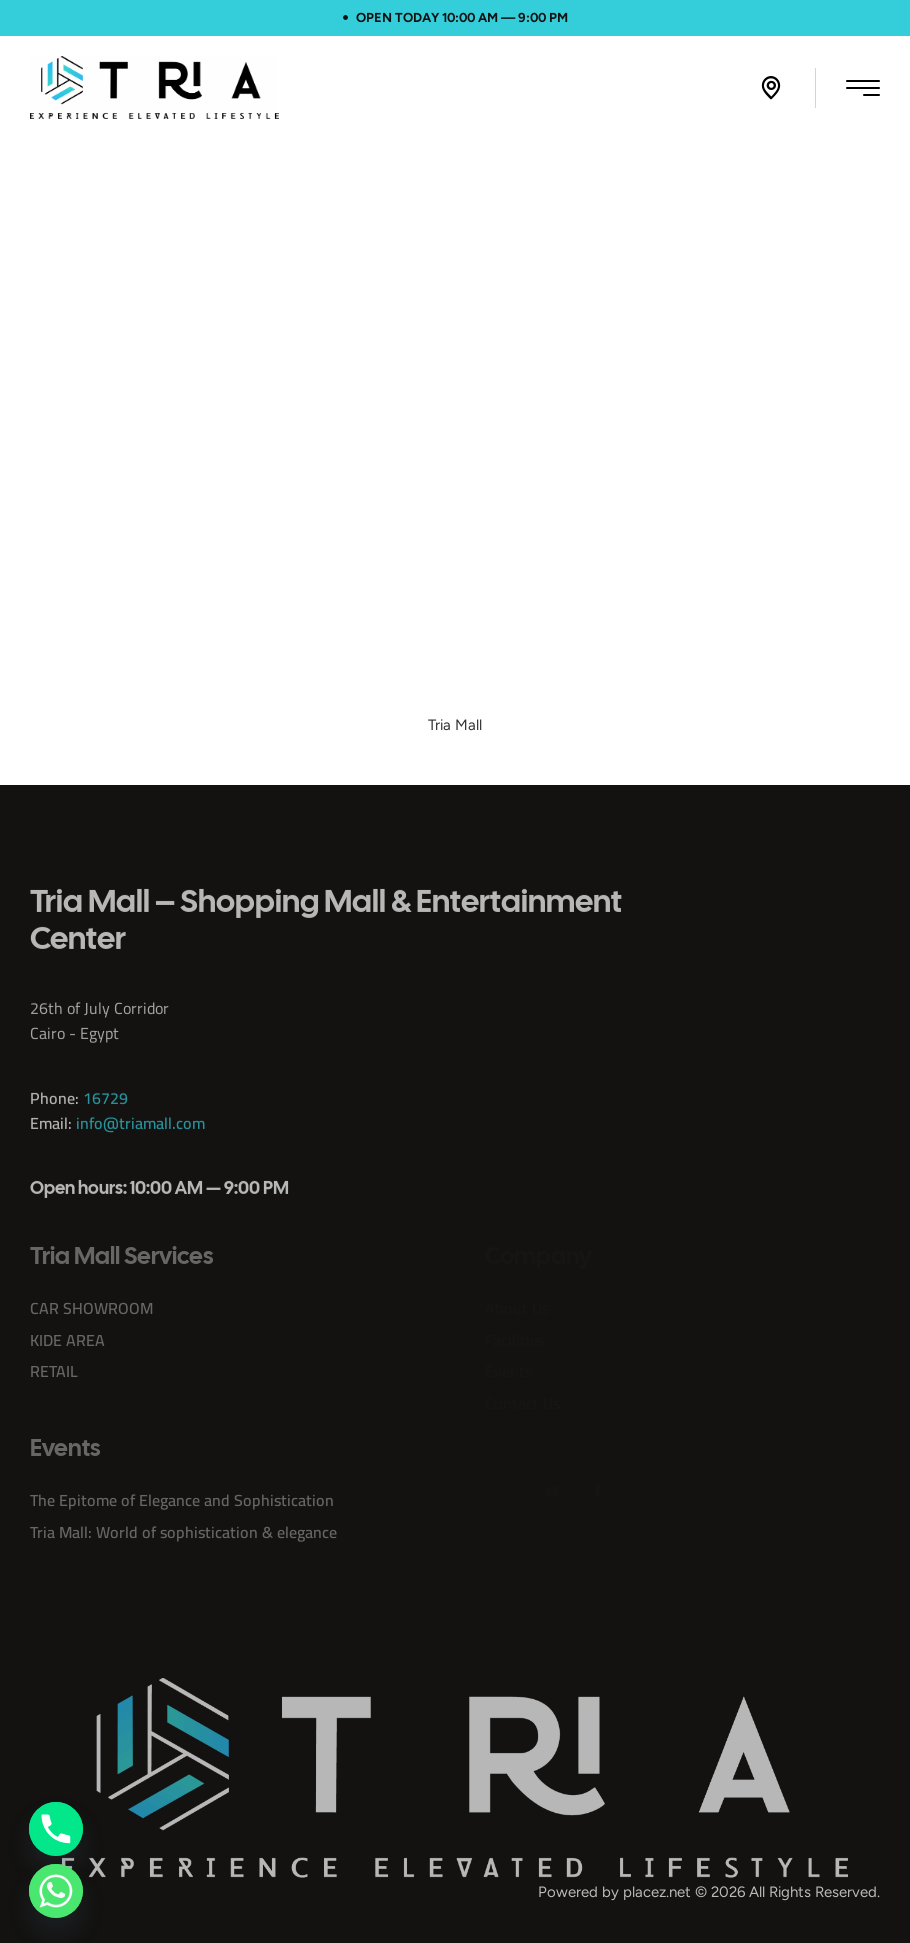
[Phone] (56, 1829)
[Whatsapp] (56, 1891)
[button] (771, 88)
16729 (105, 1122)
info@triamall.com (140, 1147)
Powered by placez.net (614, 1892)
